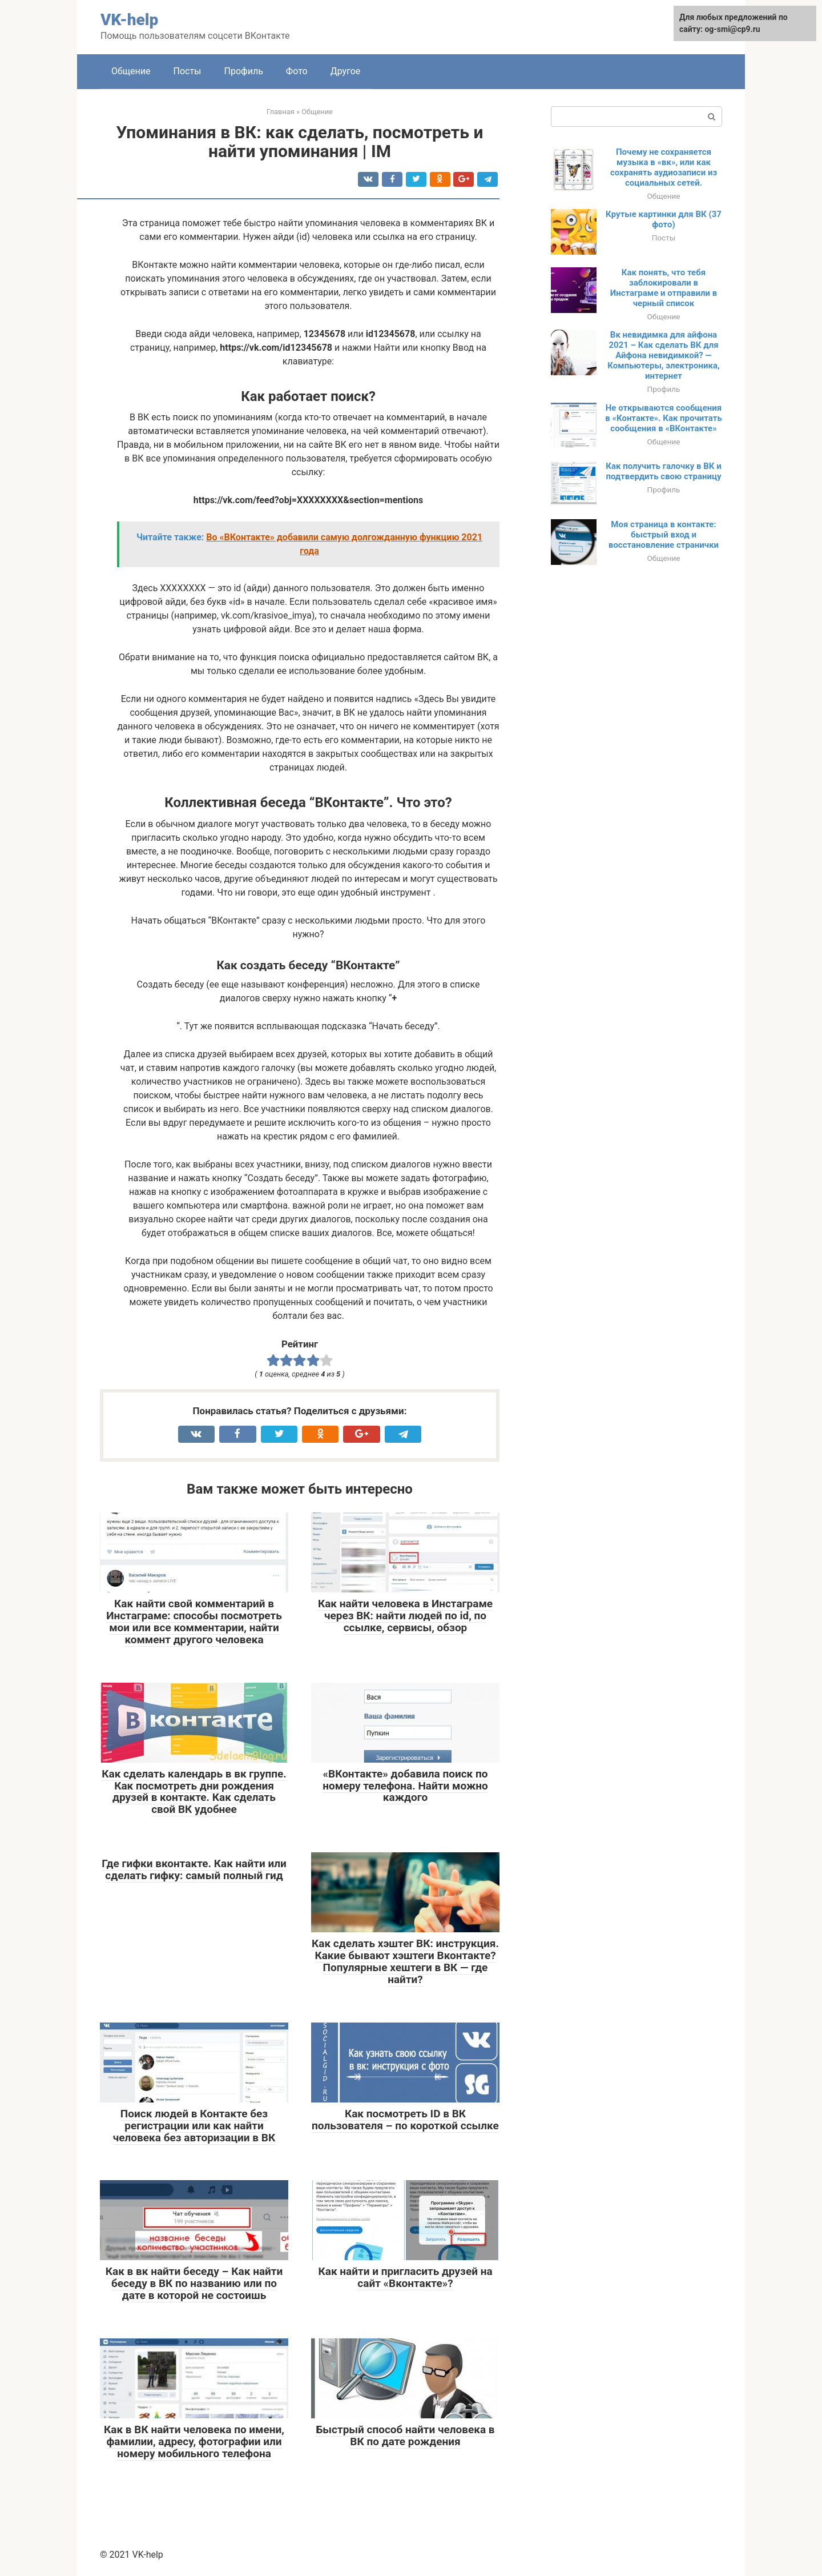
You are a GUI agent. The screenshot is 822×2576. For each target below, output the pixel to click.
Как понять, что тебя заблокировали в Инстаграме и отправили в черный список (664, 287)
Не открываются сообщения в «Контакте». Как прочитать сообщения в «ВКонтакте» (663, 418)
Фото (297, 71)
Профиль (243, 71)
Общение (131, 71)
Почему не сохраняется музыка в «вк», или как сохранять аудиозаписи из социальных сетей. (663, 167)
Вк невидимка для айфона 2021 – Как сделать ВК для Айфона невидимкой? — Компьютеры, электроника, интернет (663, 355)
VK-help (129, 19)
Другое (346, 71)
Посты (188, 71)
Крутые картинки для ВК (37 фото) (664, 219)
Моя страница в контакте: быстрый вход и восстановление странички (664, 534)
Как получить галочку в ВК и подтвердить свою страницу (663, 471)
